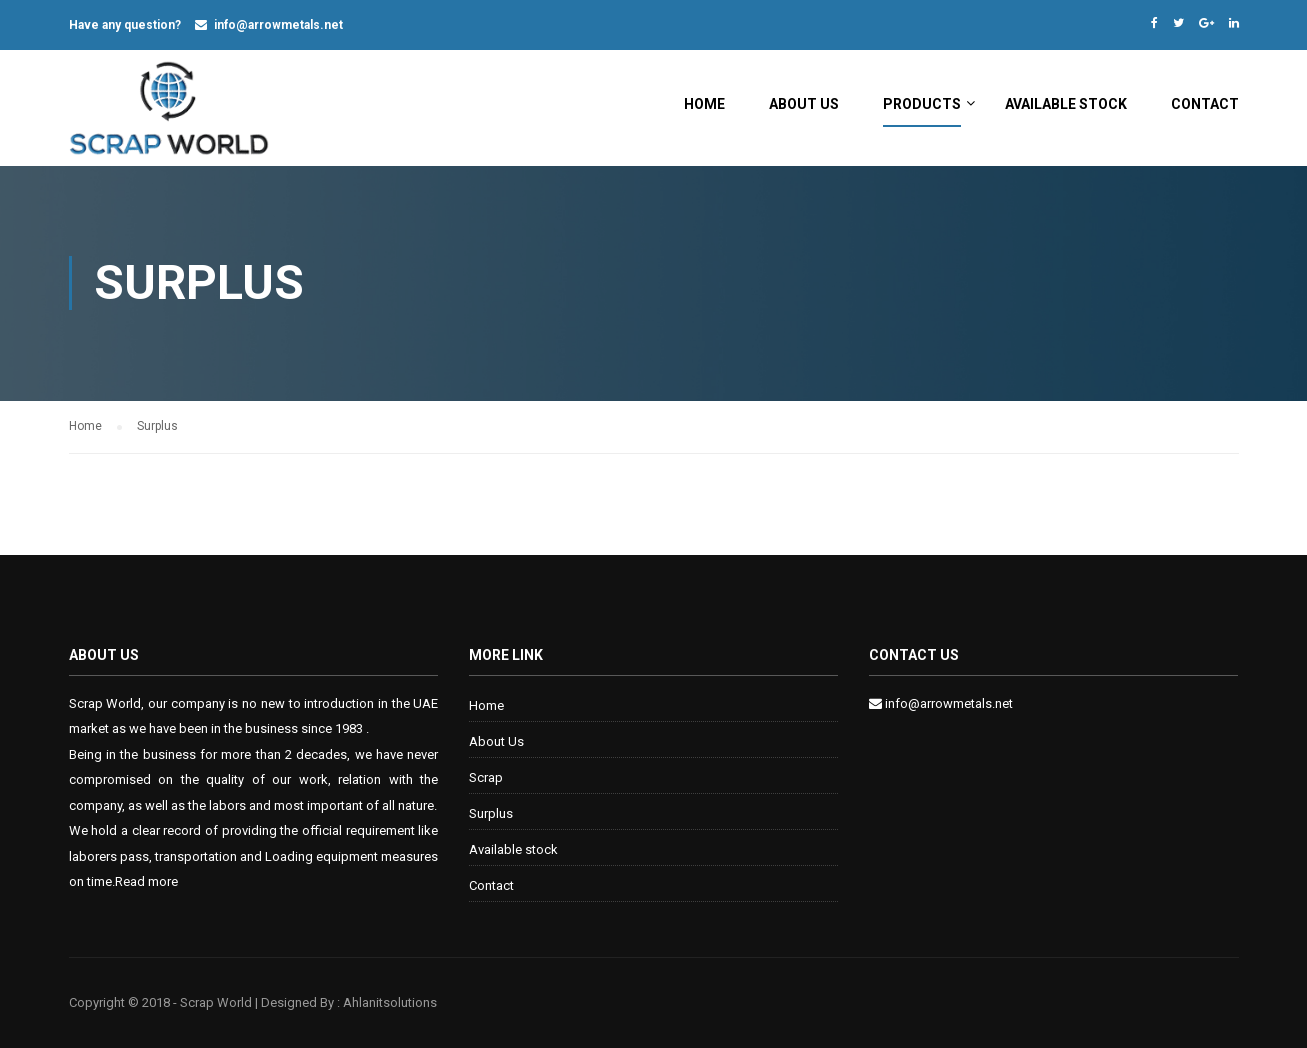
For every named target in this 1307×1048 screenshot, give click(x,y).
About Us (804, 104)
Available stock (1066, 104)
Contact (1205, 104)
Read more (146, 881)
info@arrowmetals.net (278, 25)
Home (704, 104)
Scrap (486, 777)
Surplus (491, 813)
